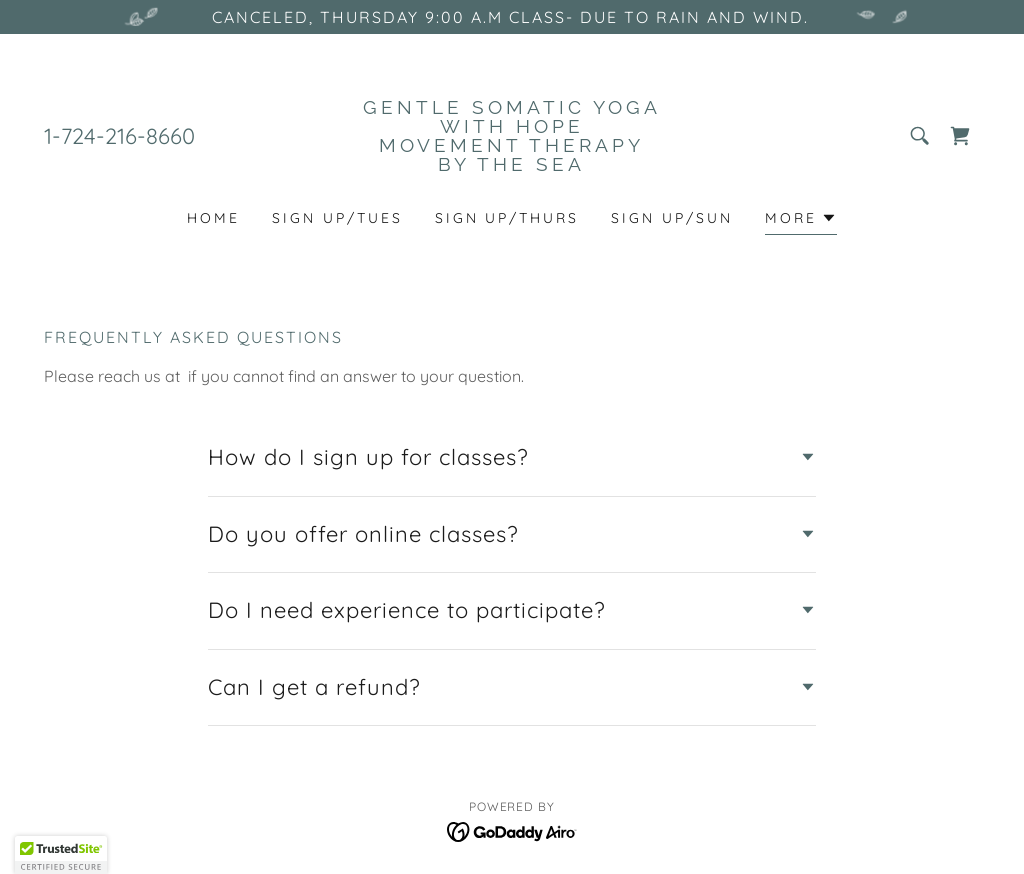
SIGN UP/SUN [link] (672, 218)
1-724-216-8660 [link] (119, 136)
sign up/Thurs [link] (507, 218)
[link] (512, 165)
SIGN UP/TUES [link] (337, 218)
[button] (801, 220)
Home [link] (213, 218)
